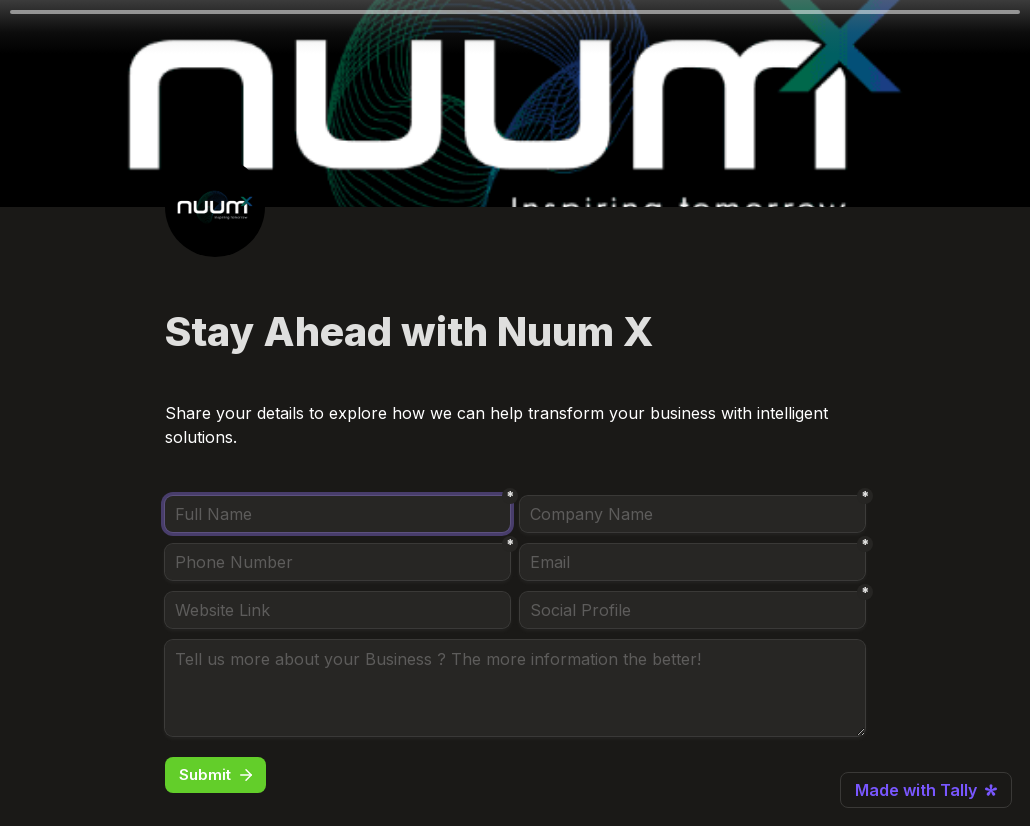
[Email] (692, 562)
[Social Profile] (692, 610)
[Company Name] (692, 514)
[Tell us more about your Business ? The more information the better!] (515, 688)
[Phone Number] (337, 562)
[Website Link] (337, 610)
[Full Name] (337, 514)
